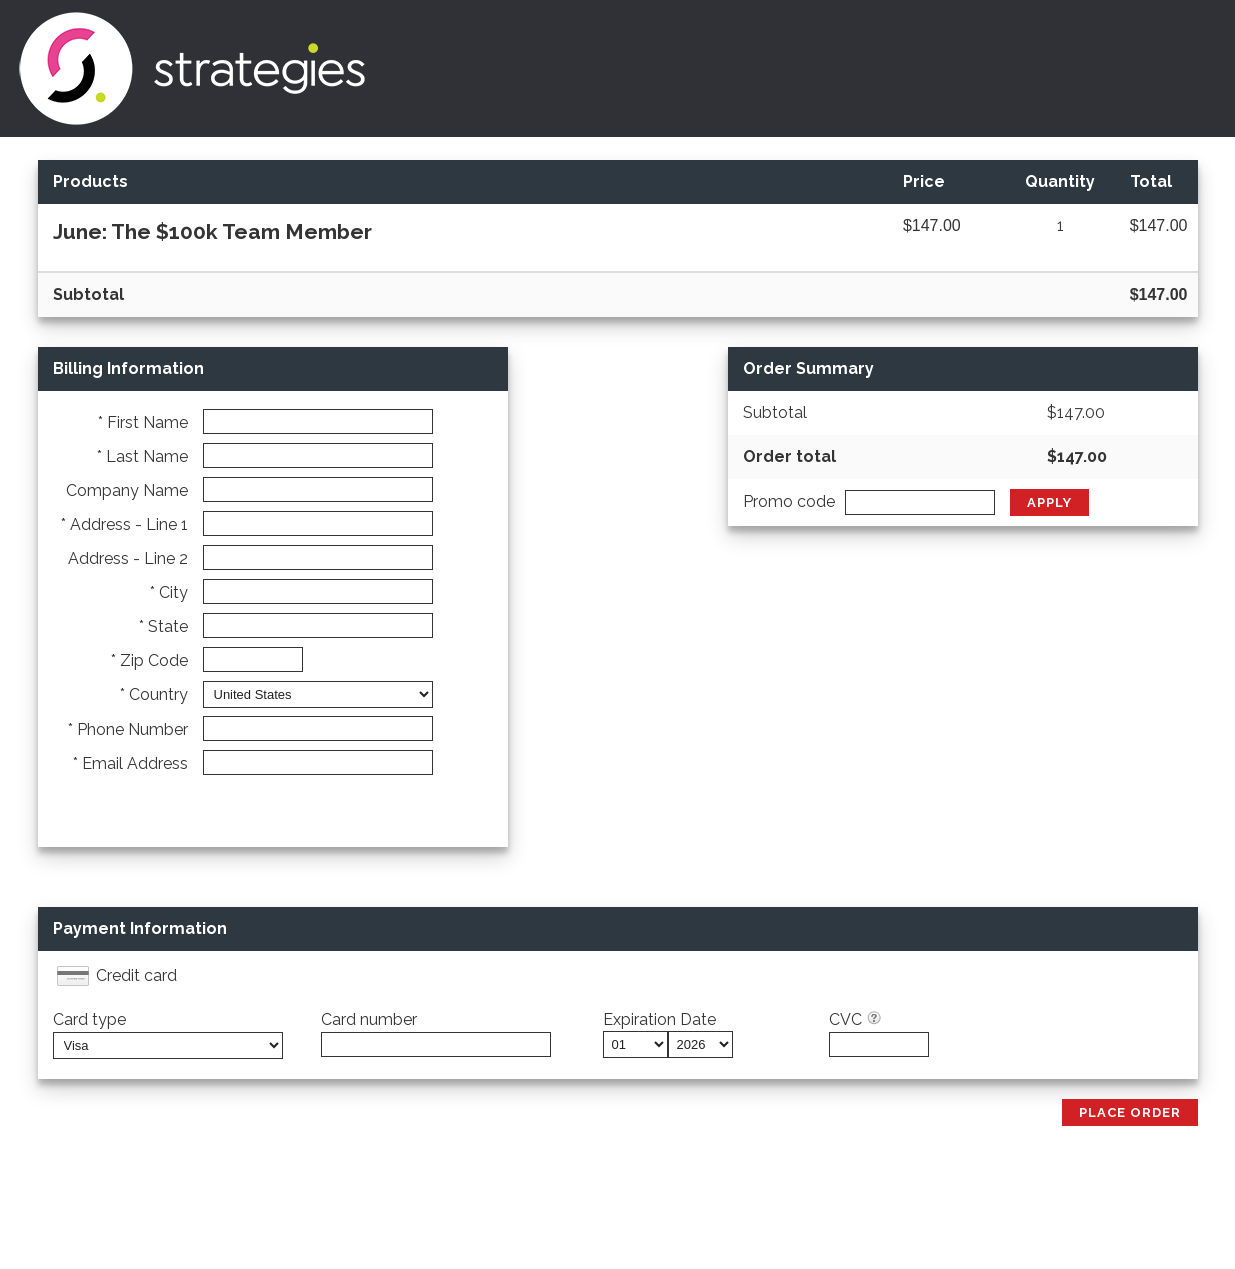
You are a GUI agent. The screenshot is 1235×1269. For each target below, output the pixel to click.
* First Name (143, 422)
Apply (1049, 502)
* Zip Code (149, 660)
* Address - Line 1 (124, 524)
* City (169, 592)
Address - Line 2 (128, 558)
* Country (154, 694)
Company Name (127, 490)
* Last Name (142, 456)
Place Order (1130, 1112)
